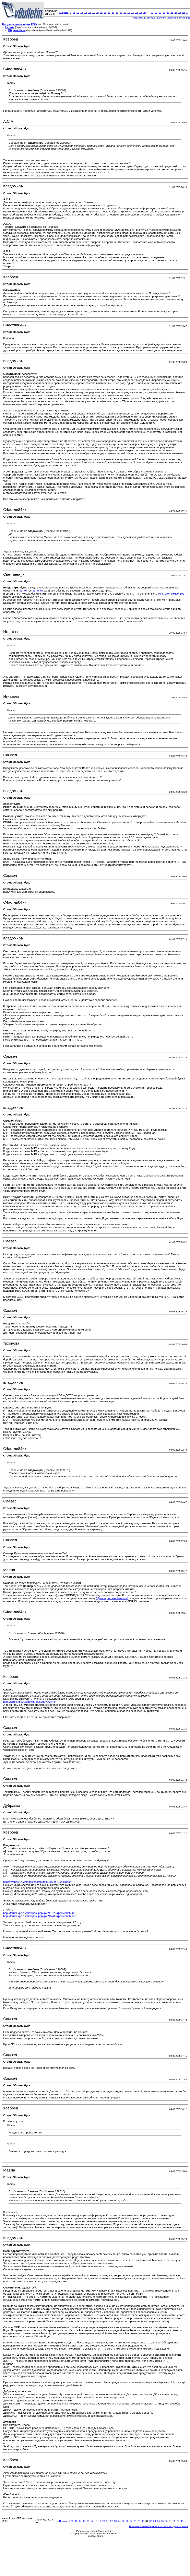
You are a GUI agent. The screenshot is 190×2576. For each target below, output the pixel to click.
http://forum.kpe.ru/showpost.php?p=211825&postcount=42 (38, 1913)
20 (105, 12)
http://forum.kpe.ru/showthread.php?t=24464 (30, 1701)
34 (160, 12)
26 (128, 12)
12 (74, 12)
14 (81, 12)
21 (109, 12)
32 (152, 12)
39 (179, 12)
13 (77, 12)
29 (140, 12)
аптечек (38, 590)
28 (136, 12)
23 (117, 12)
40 (183, 12)
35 (164, 12)
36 (168, 12)
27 (132, 12)
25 (124, 12)
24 (121, 12)
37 (171, 12)
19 (101, 12)
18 (97, 12)
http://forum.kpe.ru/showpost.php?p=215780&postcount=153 (39, 1916)
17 (93, 12)
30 (144, 12)
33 (156, 12)
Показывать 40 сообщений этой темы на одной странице (160, 17)
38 (175, 12)
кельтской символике (171, 593)
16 (89, 12)
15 (85, 12)
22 (113, 12)
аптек (24, 590)
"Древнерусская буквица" (112, 1598)
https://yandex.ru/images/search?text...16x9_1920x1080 (37, 1881)
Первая (63, 12)
